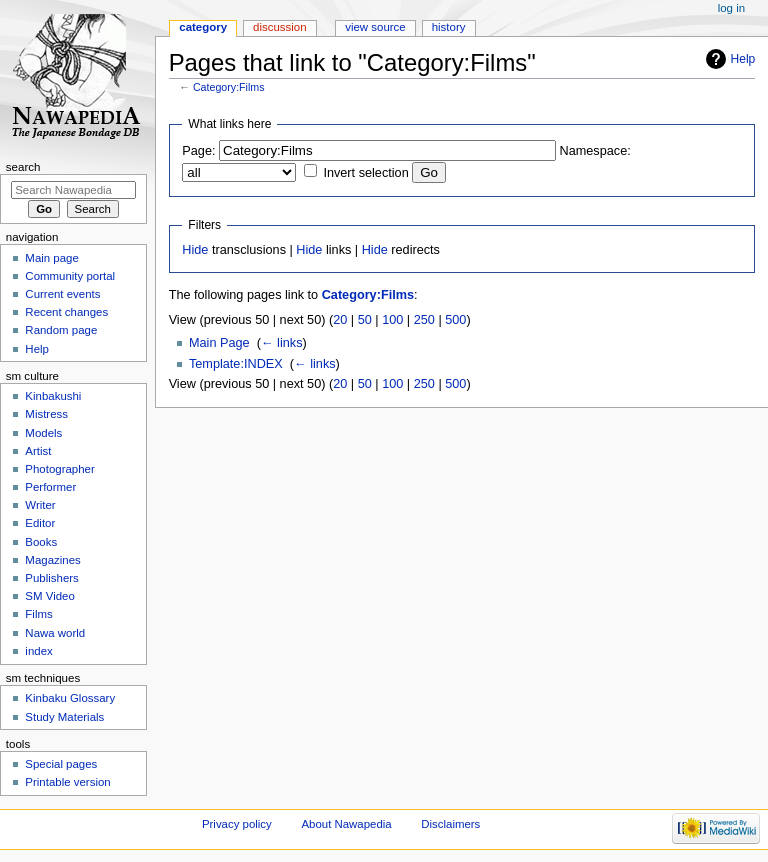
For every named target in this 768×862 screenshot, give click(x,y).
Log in (731, 8)
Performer (50, 487)
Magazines (52, 560)
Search (23, 167)
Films (38, 614)
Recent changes (66, 312)
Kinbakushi (53, 396)
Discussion (279, 27)
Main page (52, 258)
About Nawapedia (346, 824)
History (449, 27)
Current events (62, 294)
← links (282, 343)
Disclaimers (450, 824)
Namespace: (595, 151)
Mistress (46, 414)
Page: (198, 151)
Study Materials (64, 717)
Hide (195, 250)
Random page (61, 330)
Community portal (70, 276)
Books (41, 542)
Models (43, 433)
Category (203, 27)
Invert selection (365, 173)
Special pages (61, 764)
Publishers (51, 578)
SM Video (49, 596)
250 (424, 320)
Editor (40, 523)
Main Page (219, 343)
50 (365, 320)
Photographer (59, 469)
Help (743, 59)
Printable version (67, 782)
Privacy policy (237, 824)
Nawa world (55, 633)
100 (392, 320)
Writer (40, 505)
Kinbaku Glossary (70, 698)
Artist (38, 451)
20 (340, 320)
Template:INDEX (236, 364)
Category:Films (229, 87)
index (38, 651)
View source (375, 27)
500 (455, 320)
